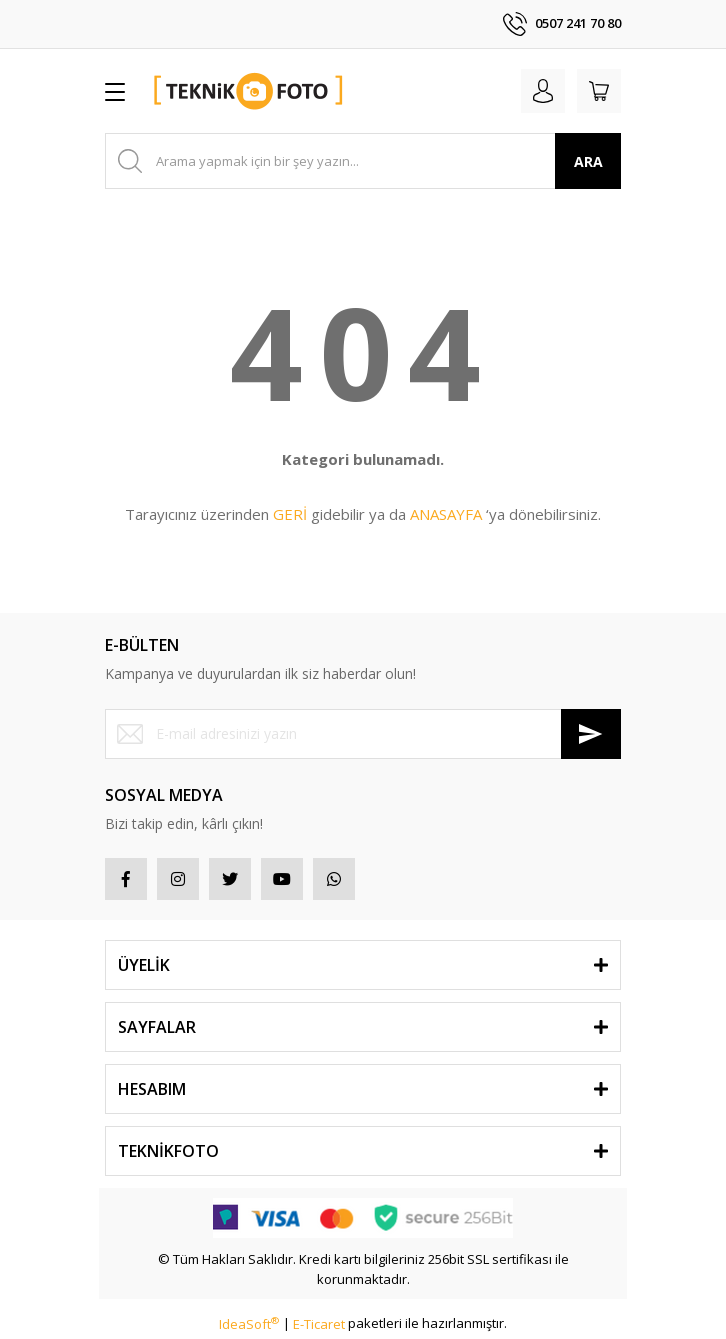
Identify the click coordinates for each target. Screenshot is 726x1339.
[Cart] (599, 91)
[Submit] (591, 734)
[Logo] (249, 91)
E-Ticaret (319, 1324)
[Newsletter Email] (363, 734)
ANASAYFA (446, 514)
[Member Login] (543, 91)
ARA (588, 161)
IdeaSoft (249, 1324)
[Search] (363, 161)
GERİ (290, 514)
